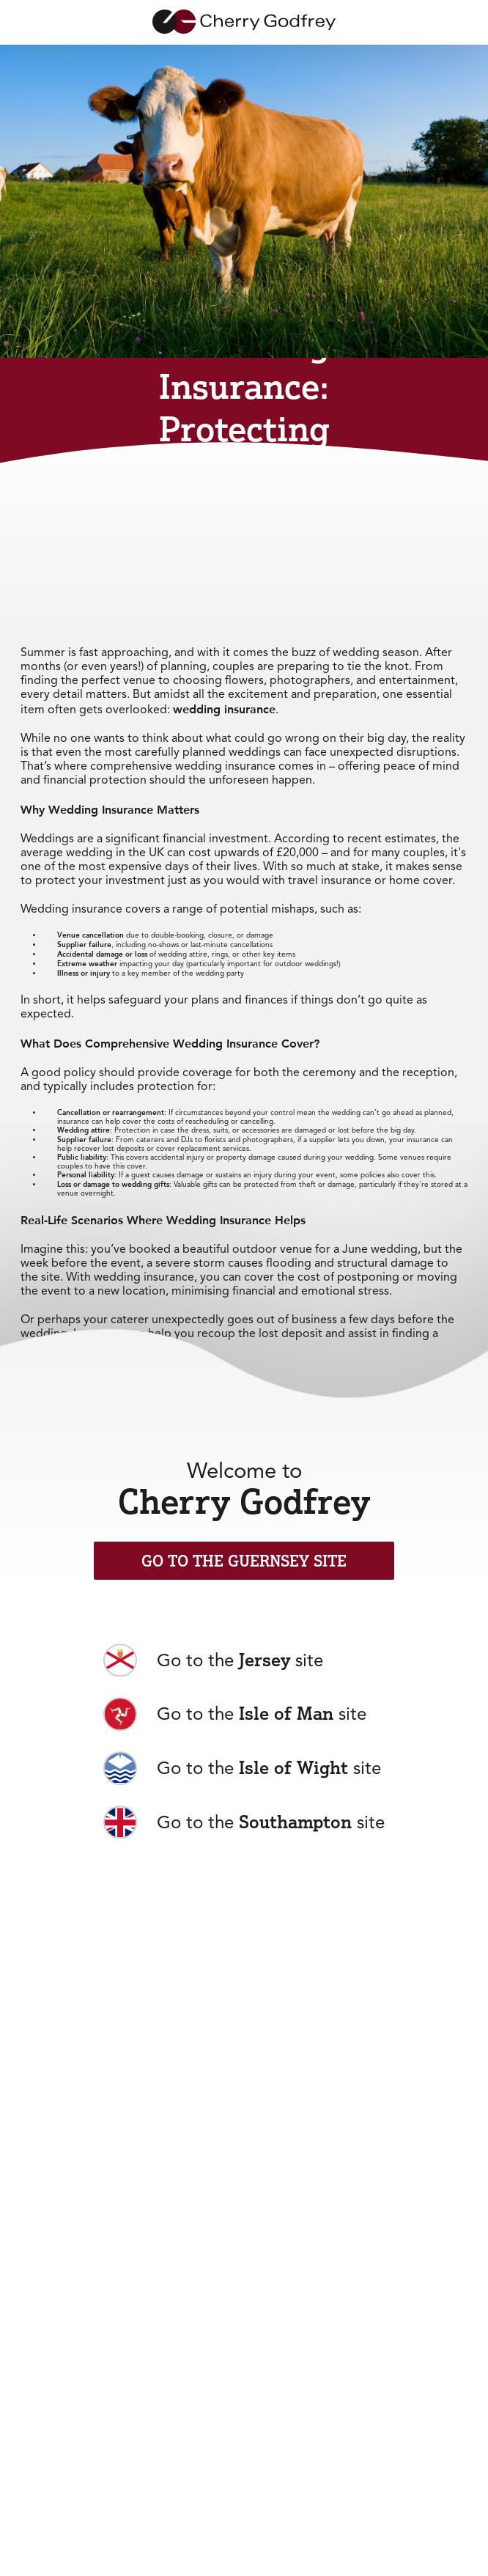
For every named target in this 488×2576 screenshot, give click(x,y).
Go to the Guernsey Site (244, 1560)
